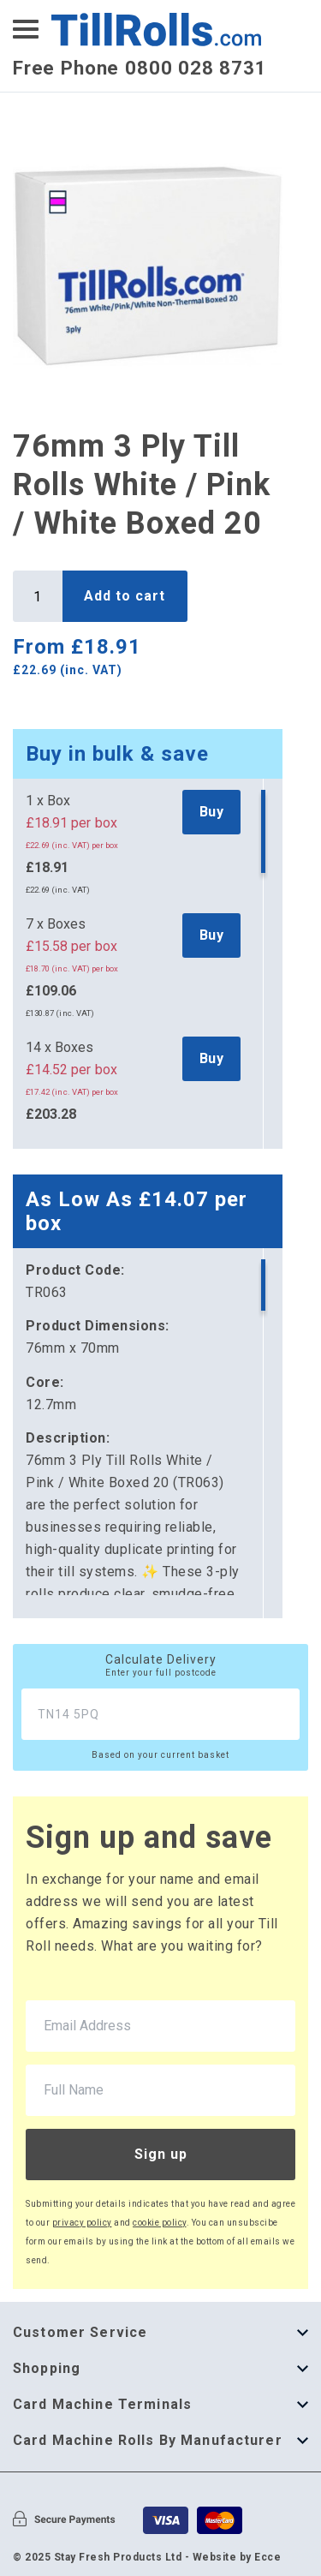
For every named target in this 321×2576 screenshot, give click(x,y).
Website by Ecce (237, 2557)
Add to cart (124, 596)
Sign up (160, 2154)
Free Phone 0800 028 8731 (140, 68)
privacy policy (82, 2222)
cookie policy (160, 2222)
